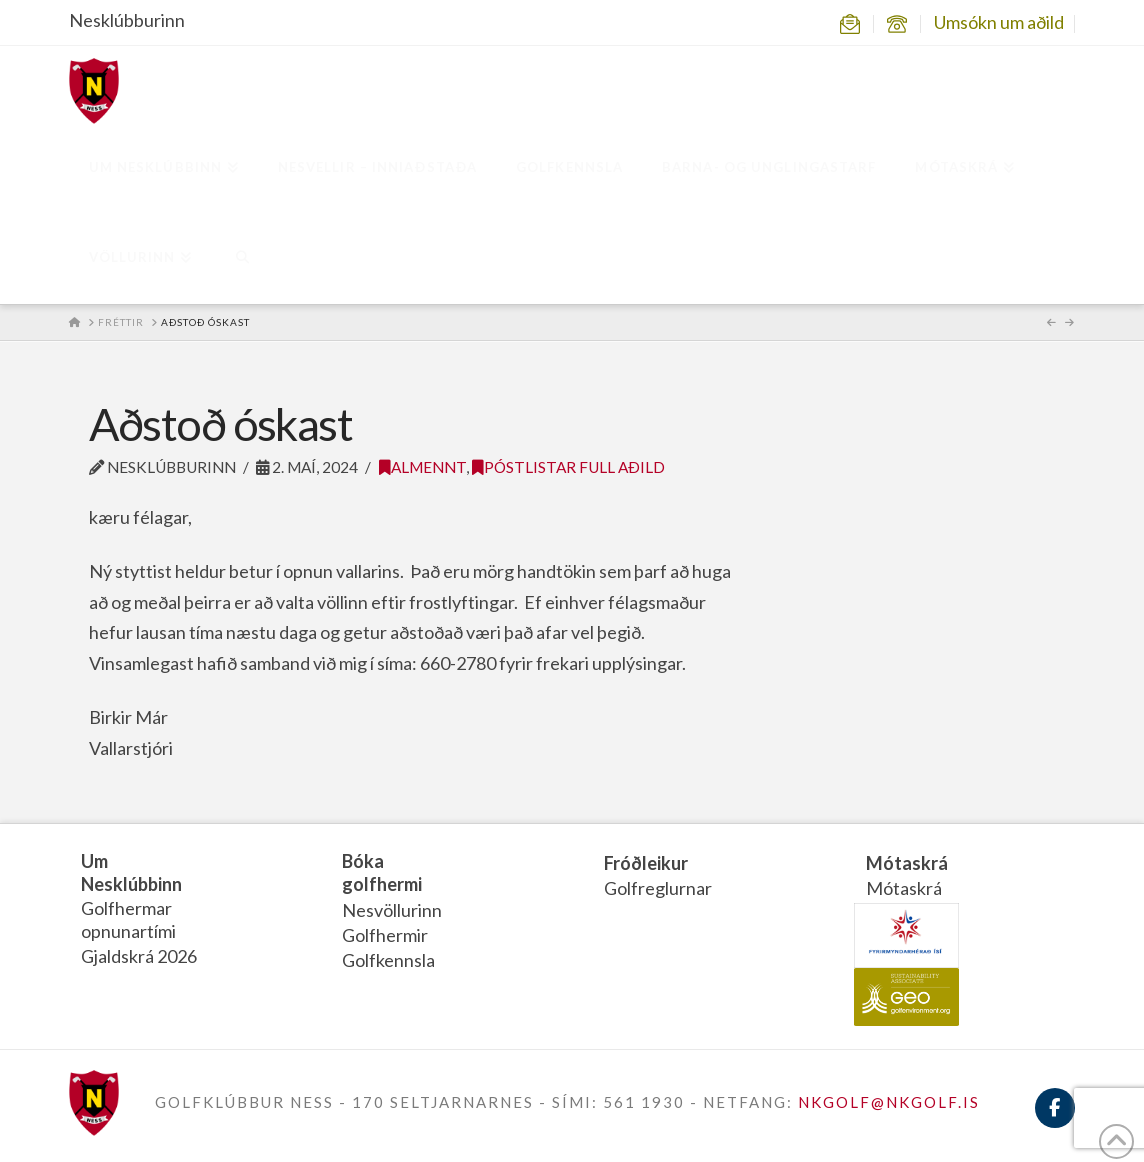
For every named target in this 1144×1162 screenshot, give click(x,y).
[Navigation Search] (241, 259)
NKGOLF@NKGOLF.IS (889, 1102)
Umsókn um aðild (999, 22)
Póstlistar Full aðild (568, 467)
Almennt (422, 467)
